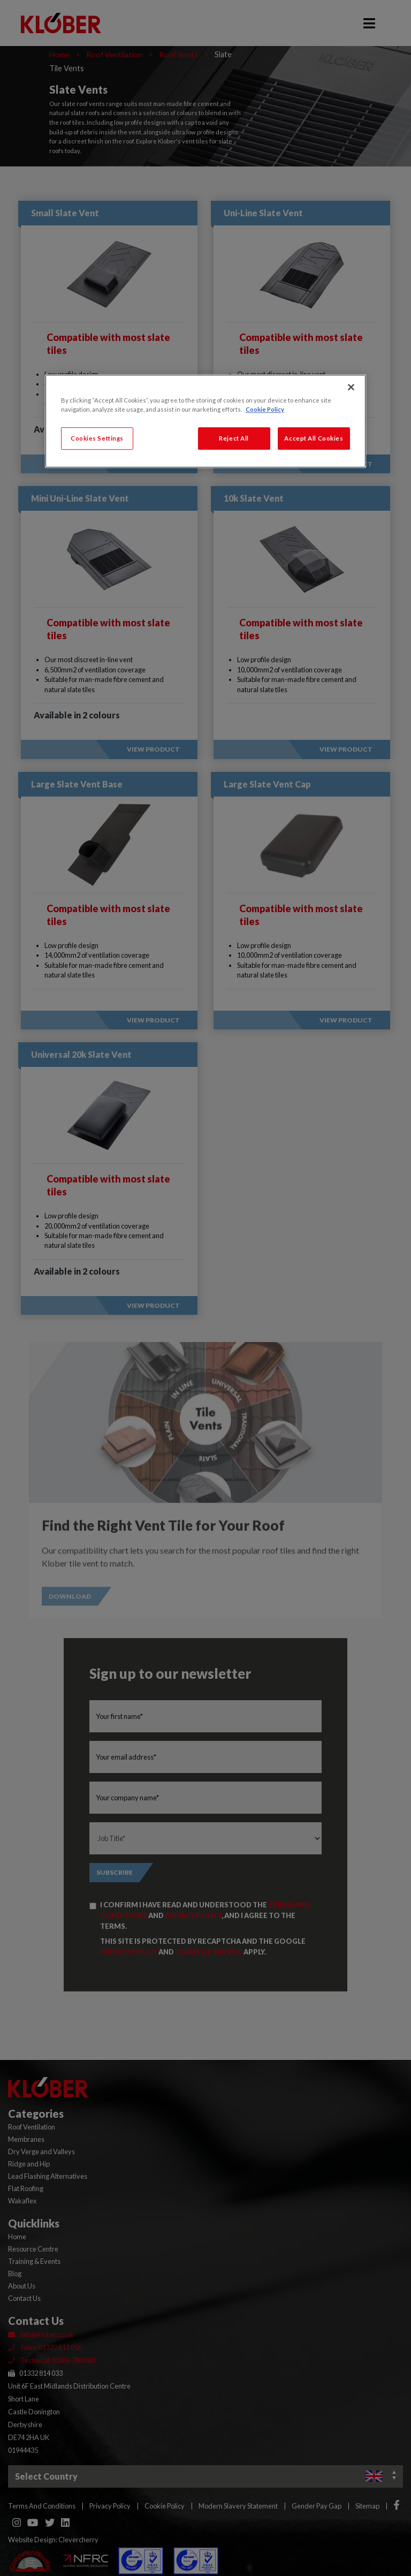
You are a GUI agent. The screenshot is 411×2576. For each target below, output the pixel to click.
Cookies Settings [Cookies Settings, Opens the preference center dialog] (97, 438)
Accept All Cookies (313, 438)
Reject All (234, 438)
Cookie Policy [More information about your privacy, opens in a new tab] (265, 409)
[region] (205, 421)
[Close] (351, 387)
